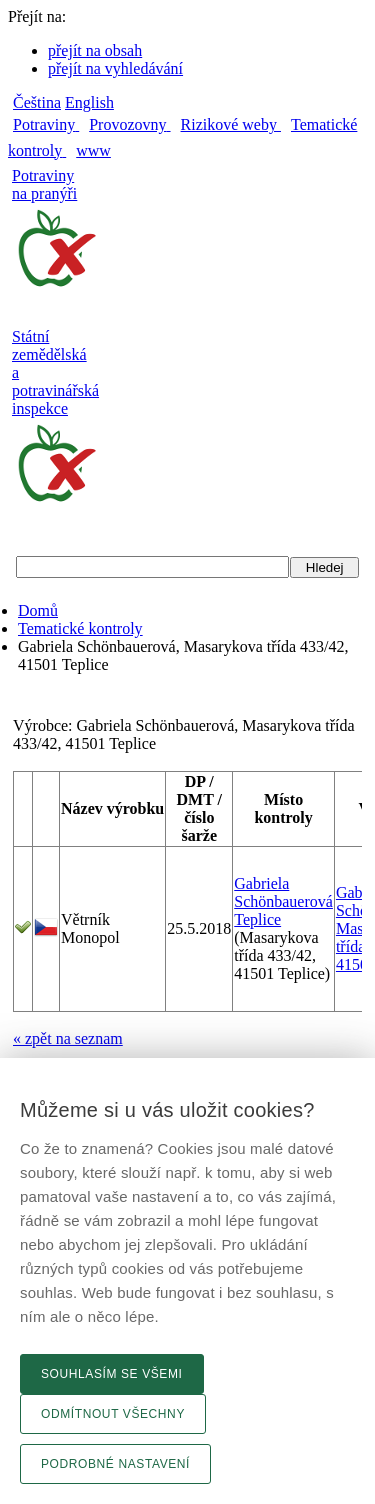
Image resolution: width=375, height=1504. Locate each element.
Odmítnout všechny (113, 1414)
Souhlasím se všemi (112, 1374)
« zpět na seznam (68, 1038)
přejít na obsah (95, 50)
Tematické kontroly (80, 628)
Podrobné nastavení (115, 1464)
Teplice (257, 919)
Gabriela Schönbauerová (283, 892)
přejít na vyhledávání (115, 68)
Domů (38, 610)
